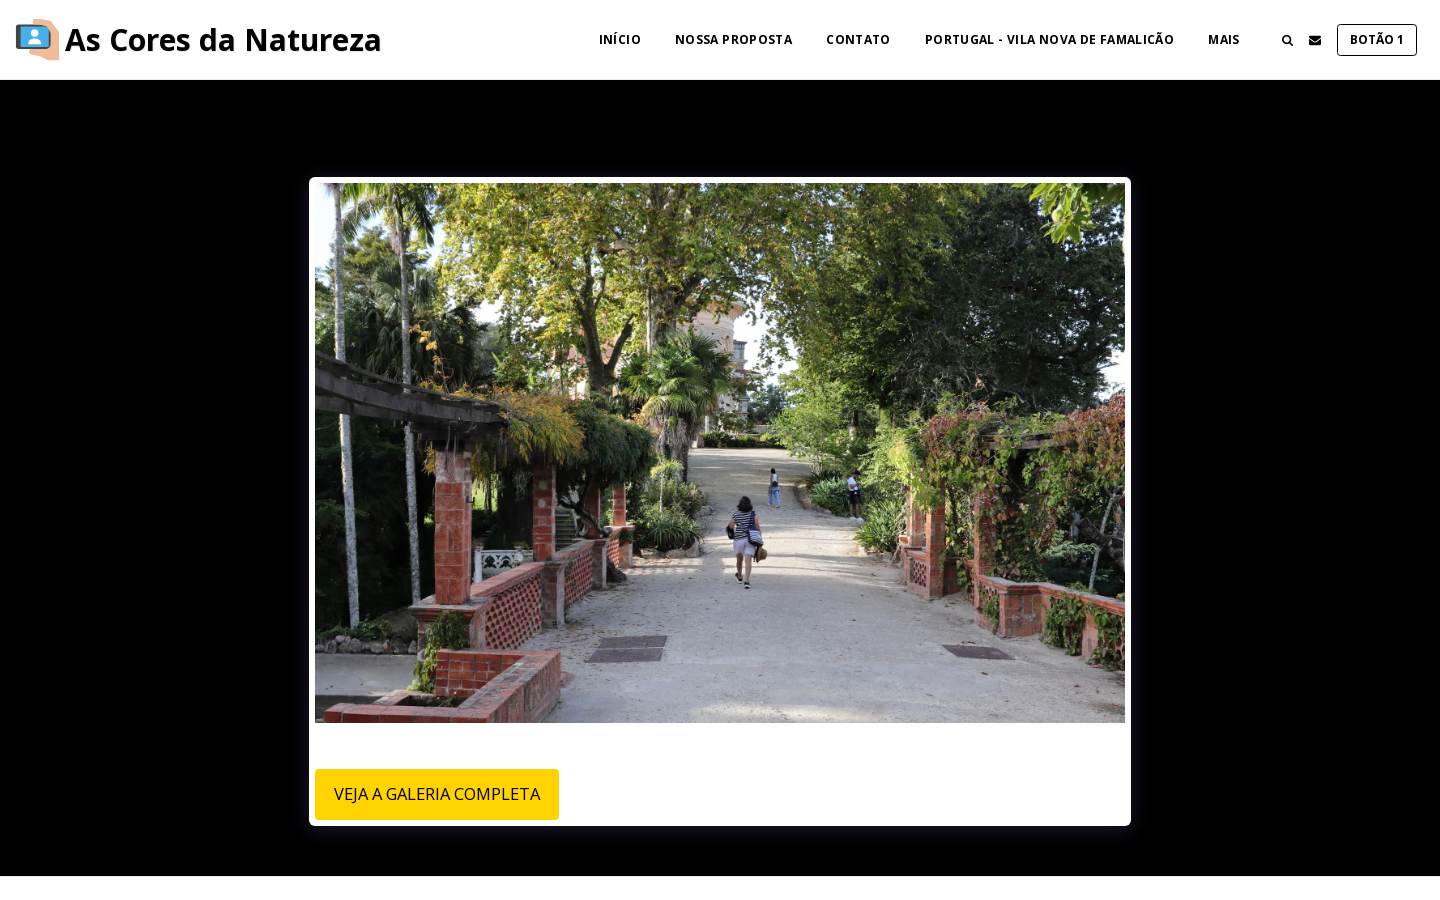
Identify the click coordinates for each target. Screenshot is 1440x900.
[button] (1287, 40)
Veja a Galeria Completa (437, 793)
